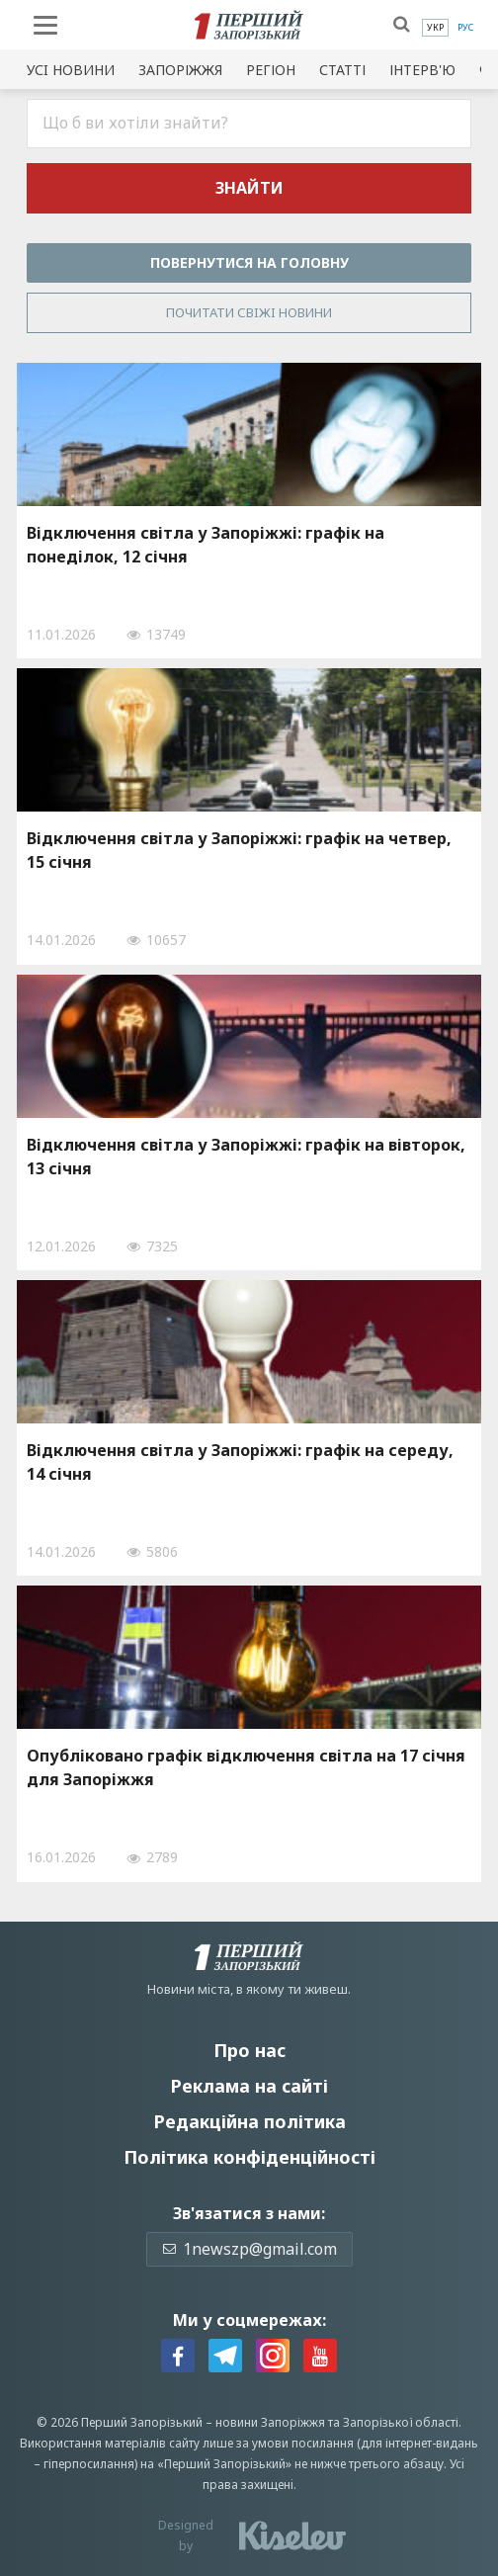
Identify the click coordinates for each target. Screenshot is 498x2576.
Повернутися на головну (249, 262)
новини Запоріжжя (270, 2422)
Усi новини (71, 69)
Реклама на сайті (249, 2086)
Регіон (270, 69)
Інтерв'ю (422, 69)
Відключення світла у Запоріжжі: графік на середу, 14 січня (240, 1462)
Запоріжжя (180, 69)
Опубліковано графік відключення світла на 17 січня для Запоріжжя (246, 1767)
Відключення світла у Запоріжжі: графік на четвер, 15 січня (239, 850)
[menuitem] (435, 28)
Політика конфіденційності (249, 2157)
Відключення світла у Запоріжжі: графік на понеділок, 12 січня (205, 544)
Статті (342, 69)
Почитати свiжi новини (249, 312)
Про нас (249, 2050)
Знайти (249, 188)
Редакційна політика (249, 2121)
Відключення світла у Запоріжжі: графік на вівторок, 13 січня (246, 1156)
